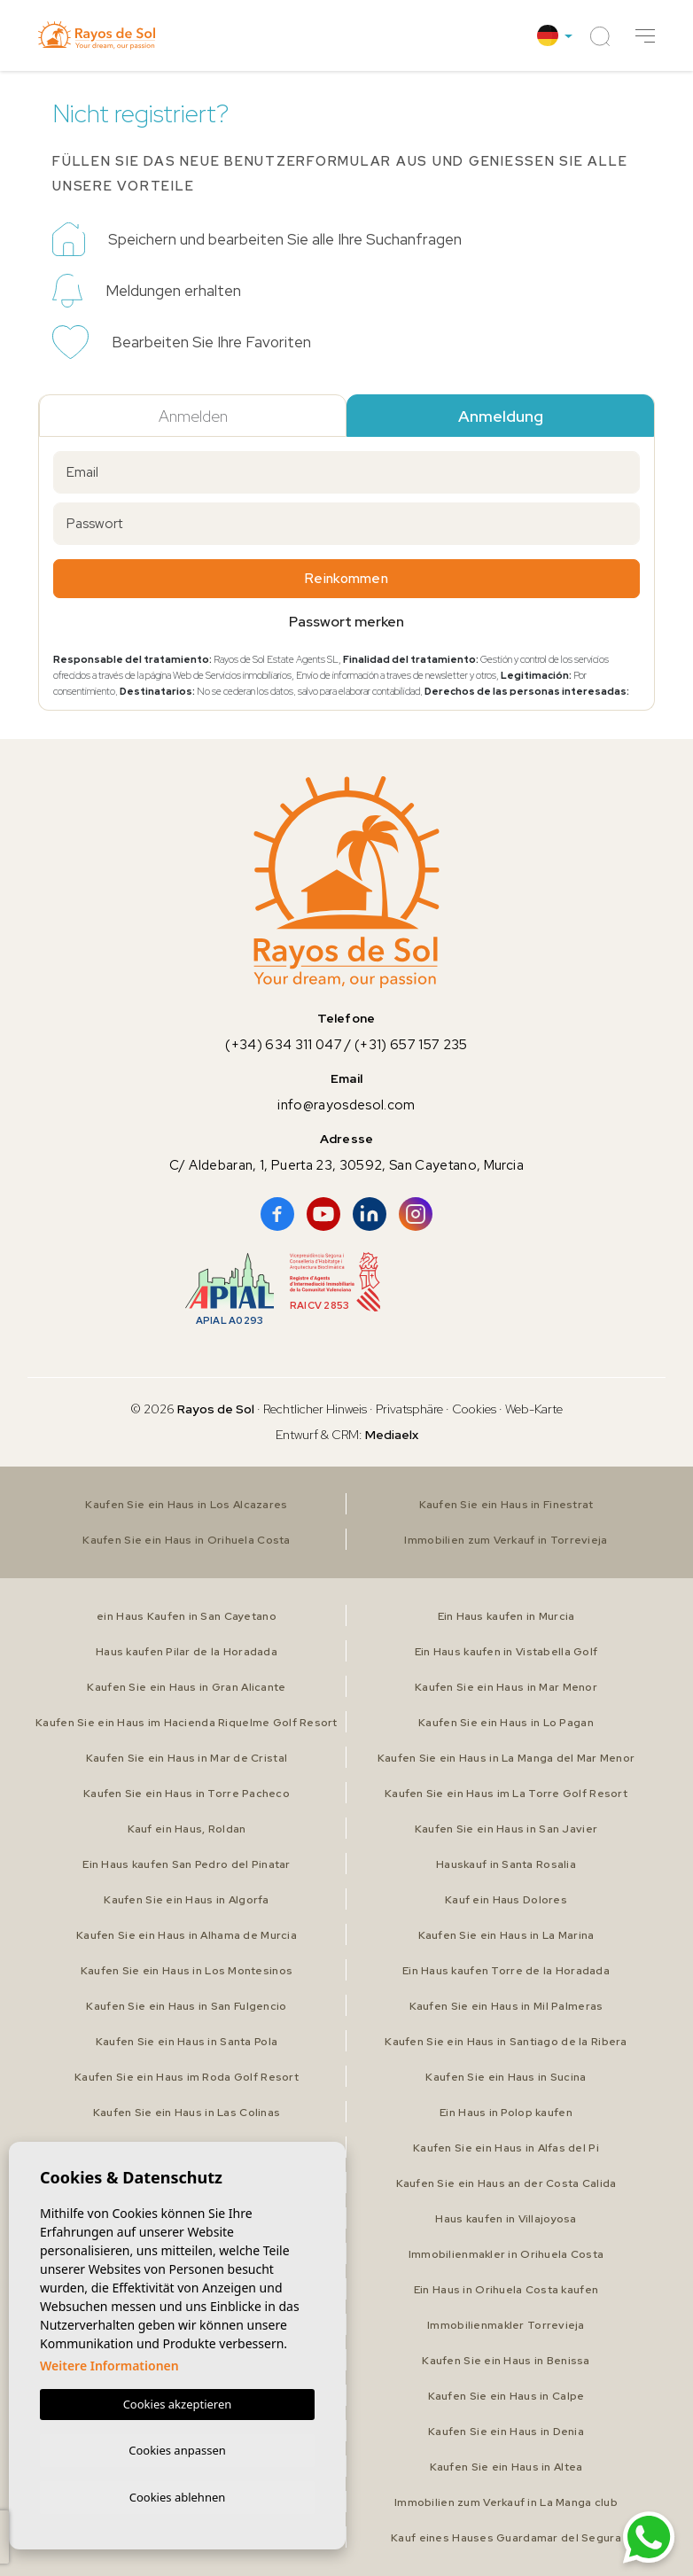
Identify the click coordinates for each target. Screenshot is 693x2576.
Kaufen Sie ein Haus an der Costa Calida (506, 2183)
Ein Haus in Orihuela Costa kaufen (506, 2290)
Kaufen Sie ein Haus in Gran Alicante (186, 1687)
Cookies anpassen (177, 2447)
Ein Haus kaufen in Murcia (506, 1616)
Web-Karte (534, 1409)
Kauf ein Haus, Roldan (186, 1829)
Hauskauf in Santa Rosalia (506, 1864)
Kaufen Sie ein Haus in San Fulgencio (186, 2006)
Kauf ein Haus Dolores (506, 1900)
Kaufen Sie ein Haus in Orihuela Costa (186, 1540)
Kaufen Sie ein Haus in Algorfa (186, 1900)
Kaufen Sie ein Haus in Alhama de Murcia (186, 1935)
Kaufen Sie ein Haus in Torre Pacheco (186, 1793)
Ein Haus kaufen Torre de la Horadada (505, 1971)
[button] (645, 36)
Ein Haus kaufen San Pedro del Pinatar (186, 1864)
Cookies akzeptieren (177, 2401)
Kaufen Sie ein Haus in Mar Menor (506, 1687)
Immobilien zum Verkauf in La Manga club (506, 2502)
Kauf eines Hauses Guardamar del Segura (506, 2538)
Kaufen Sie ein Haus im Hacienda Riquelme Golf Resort (187, 1723)
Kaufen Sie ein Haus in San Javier (506, 1829)
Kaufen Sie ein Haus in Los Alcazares (186, 1505)
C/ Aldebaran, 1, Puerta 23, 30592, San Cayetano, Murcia (346, 1165)
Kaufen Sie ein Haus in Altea (506, 2467)
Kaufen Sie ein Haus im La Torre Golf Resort (505, 1793)
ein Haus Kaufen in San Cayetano (187, 1616)
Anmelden (193, 416)
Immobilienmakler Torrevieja (506, 2325)
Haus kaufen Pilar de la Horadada (186, 1652)
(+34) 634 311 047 (283, 1045)
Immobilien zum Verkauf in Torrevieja (505, 1540)
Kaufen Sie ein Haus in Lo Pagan (506, 1723)
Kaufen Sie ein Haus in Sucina (506, 2077)
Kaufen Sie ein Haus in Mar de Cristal (186, 1758)
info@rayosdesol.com (346, 1105)
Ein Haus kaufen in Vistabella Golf (506, 1652)
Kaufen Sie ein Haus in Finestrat (506, 1505)
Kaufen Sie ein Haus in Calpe (506, 2396)
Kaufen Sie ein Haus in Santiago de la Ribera (505, 2042)
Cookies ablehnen (177, 2496)
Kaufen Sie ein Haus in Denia (506, 2431)
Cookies (474, 1409)
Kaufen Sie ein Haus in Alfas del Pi (506, 2148)
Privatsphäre (409, 1409)
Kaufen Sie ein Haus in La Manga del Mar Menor (506, 1758)
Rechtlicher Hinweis (315, 1409)
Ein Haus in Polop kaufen (506, 2112)
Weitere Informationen (109, 2362)
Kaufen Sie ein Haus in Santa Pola (186, 2042)
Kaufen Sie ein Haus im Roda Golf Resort (186, 2077)
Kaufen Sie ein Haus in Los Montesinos (186, 1971)
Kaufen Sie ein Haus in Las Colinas (186, 2112)
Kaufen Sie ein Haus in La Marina (506, 1935)
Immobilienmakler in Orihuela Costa (506, 2254)
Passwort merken (346, 621)
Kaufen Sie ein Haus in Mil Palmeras (506, 2006)
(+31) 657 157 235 (411, 1045)
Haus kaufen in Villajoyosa (505, 2219)
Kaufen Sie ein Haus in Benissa (506, 2361)
